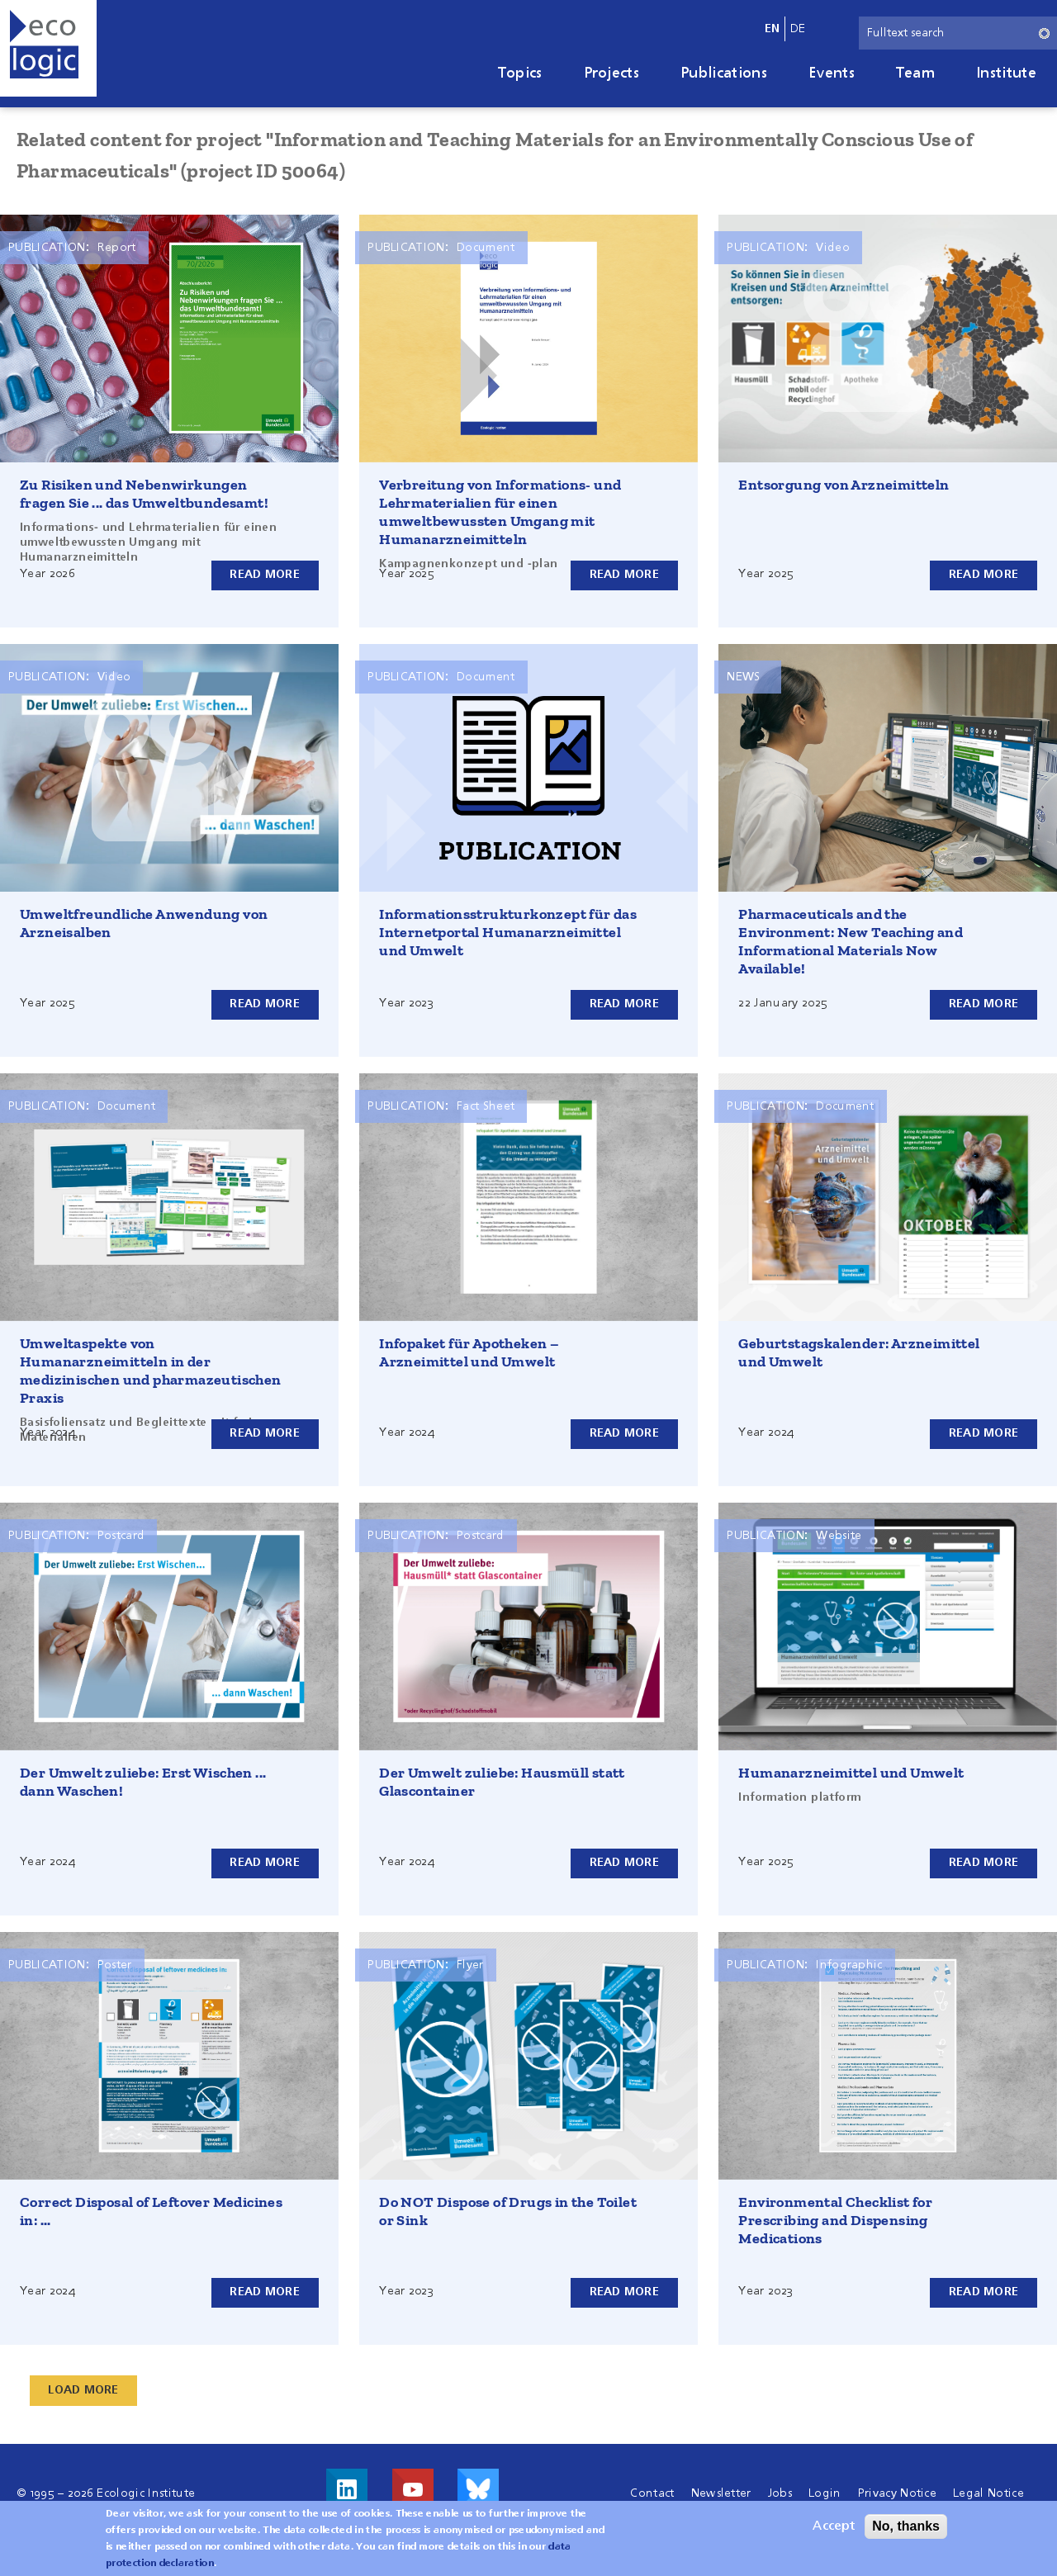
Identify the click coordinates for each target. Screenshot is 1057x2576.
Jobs (780, 2493)
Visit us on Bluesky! (478, 2489)
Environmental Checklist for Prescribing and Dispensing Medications (835, 2220)
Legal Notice (988, 2493)
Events (831, 73)
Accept (834, 2526)
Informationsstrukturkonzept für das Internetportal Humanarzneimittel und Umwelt (508, 932)
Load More (84, 2390)
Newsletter (721, 2493)
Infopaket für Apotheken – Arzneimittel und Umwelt (469, 1352)
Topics (520, 73)
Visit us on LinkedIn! (346, 2489)
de (798, 29)
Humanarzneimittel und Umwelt (851, 1773)
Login (824, 2493)
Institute (1006, 73)
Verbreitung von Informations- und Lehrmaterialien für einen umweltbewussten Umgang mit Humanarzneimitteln (500, 512)
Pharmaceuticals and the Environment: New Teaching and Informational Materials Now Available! (850, 941)
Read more (265, 574)
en (772, 29)
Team (915, 73)
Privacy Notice (897, 2493)
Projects (612, 73)
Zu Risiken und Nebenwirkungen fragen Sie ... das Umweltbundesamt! (144, 494)
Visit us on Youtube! (413, 2489)
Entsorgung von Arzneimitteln (843, 485)
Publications (723, 73)
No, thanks (906, 2526)
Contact (652, 2493)
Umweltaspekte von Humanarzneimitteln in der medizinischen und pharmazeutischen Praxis (151, 1370)
